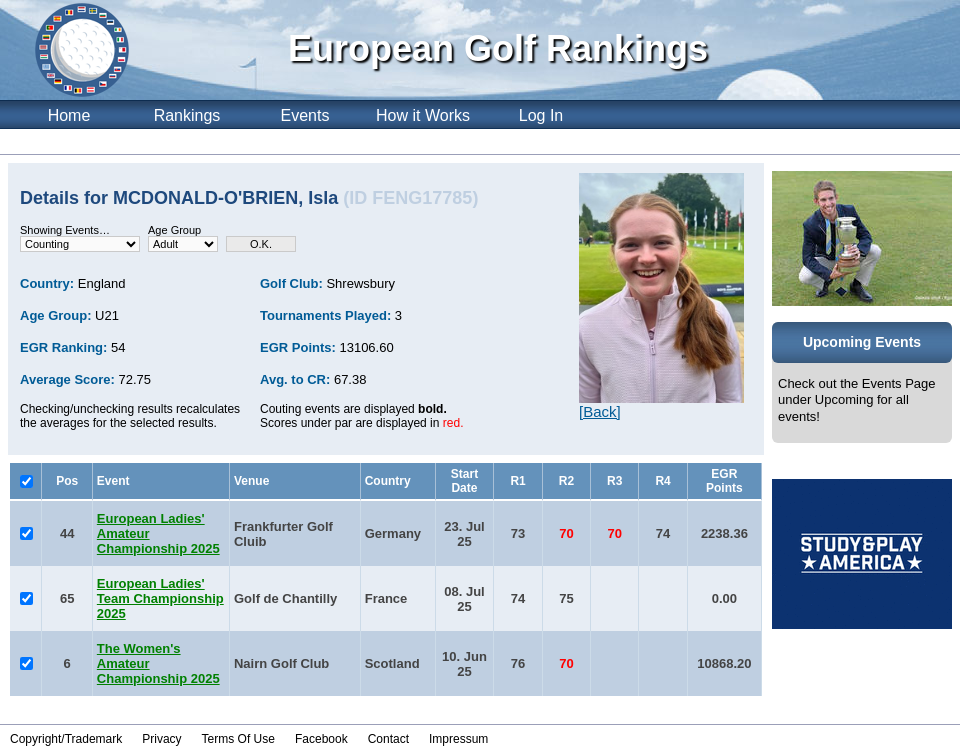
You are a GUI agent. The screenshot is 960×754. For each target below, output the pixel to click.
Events (305, 115)
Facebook (321, 739)
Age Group (174, 230)
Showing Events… (65, 230)
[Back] (600, 411)
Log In (541, 115)
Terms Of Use (238, 739)
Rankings (187, 115)
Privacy (161, 739)
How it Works (423, 115)
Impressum (458, 739)
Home (69, 115)
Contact (388, 739)
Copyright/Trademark (66, 739)
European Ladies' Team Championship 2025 (160, 598)
